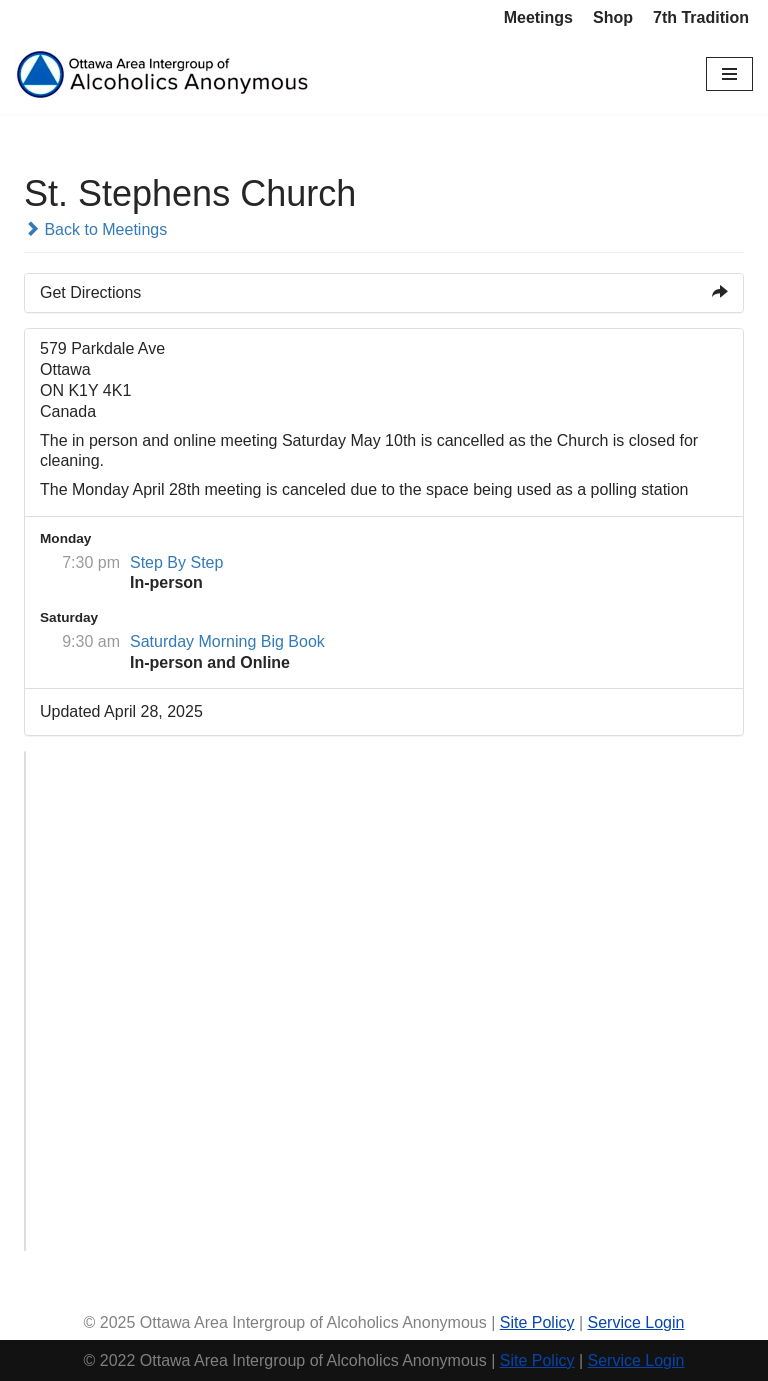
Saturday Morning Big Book (227, 641)
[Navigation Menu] (729, 74)
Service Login (635, 1322)
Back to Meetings (95, 229)
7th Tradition (701, 17)
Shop (613, 17)
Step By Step (176, 562)
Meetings (538, 17)
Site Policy (537, 1322)
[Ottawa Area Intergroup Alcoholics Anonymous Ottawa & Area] (165, 74)
